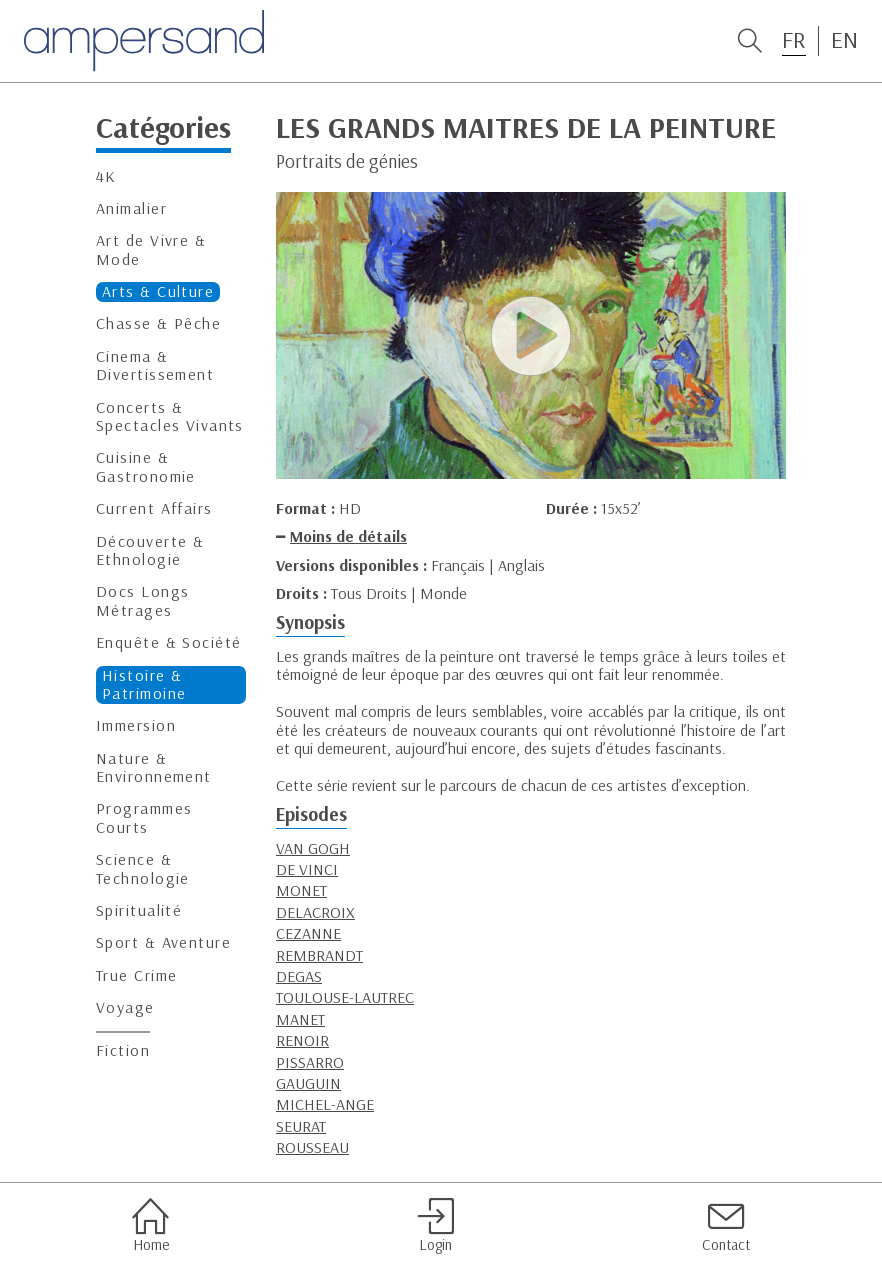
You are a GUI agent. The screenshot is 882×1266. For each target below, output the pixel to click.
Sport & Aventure (163, 942)
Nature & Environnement (154, 767)
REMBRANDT (319, 955)
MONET (301, 890)
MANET (300, 1019)
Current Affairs (154, 508)
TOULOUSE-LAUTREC (345, 997)
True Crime (136, 975)
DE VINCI (307, 869)
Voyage (125, 1007)
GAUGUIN (308, 1083)
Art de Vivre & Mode (151, 249)
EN (844, 40)
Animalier (131, 208)
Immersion (136, 725)
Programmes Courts (144, 817)
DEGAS (299, 976)
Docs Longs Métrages (142, 600)
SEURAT (301, 1126)
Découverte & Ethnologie (150, 550)
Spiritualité (139, 910)
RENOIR (302, 1040)
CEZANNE (308, 933)
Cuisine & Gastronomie (146, 466)
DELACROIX (315, 912)
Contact (726, 1225)
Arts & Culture (158, 291)
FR (794, 40)
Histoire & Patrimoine (144, 684)
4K (106, 176)
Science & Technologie (143, 868)
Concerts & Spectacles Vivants (170, 416)
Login (435, 1225)
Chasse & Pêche (158, 323)
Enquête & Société (168, 642)
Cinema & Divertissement (155, 365)
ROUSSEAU (312, 1147)
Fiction (123, 1050)
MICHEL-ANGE (325, 1104)
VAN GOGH (313, 848)
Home (150, 1225)
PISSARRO (310, 1062)
